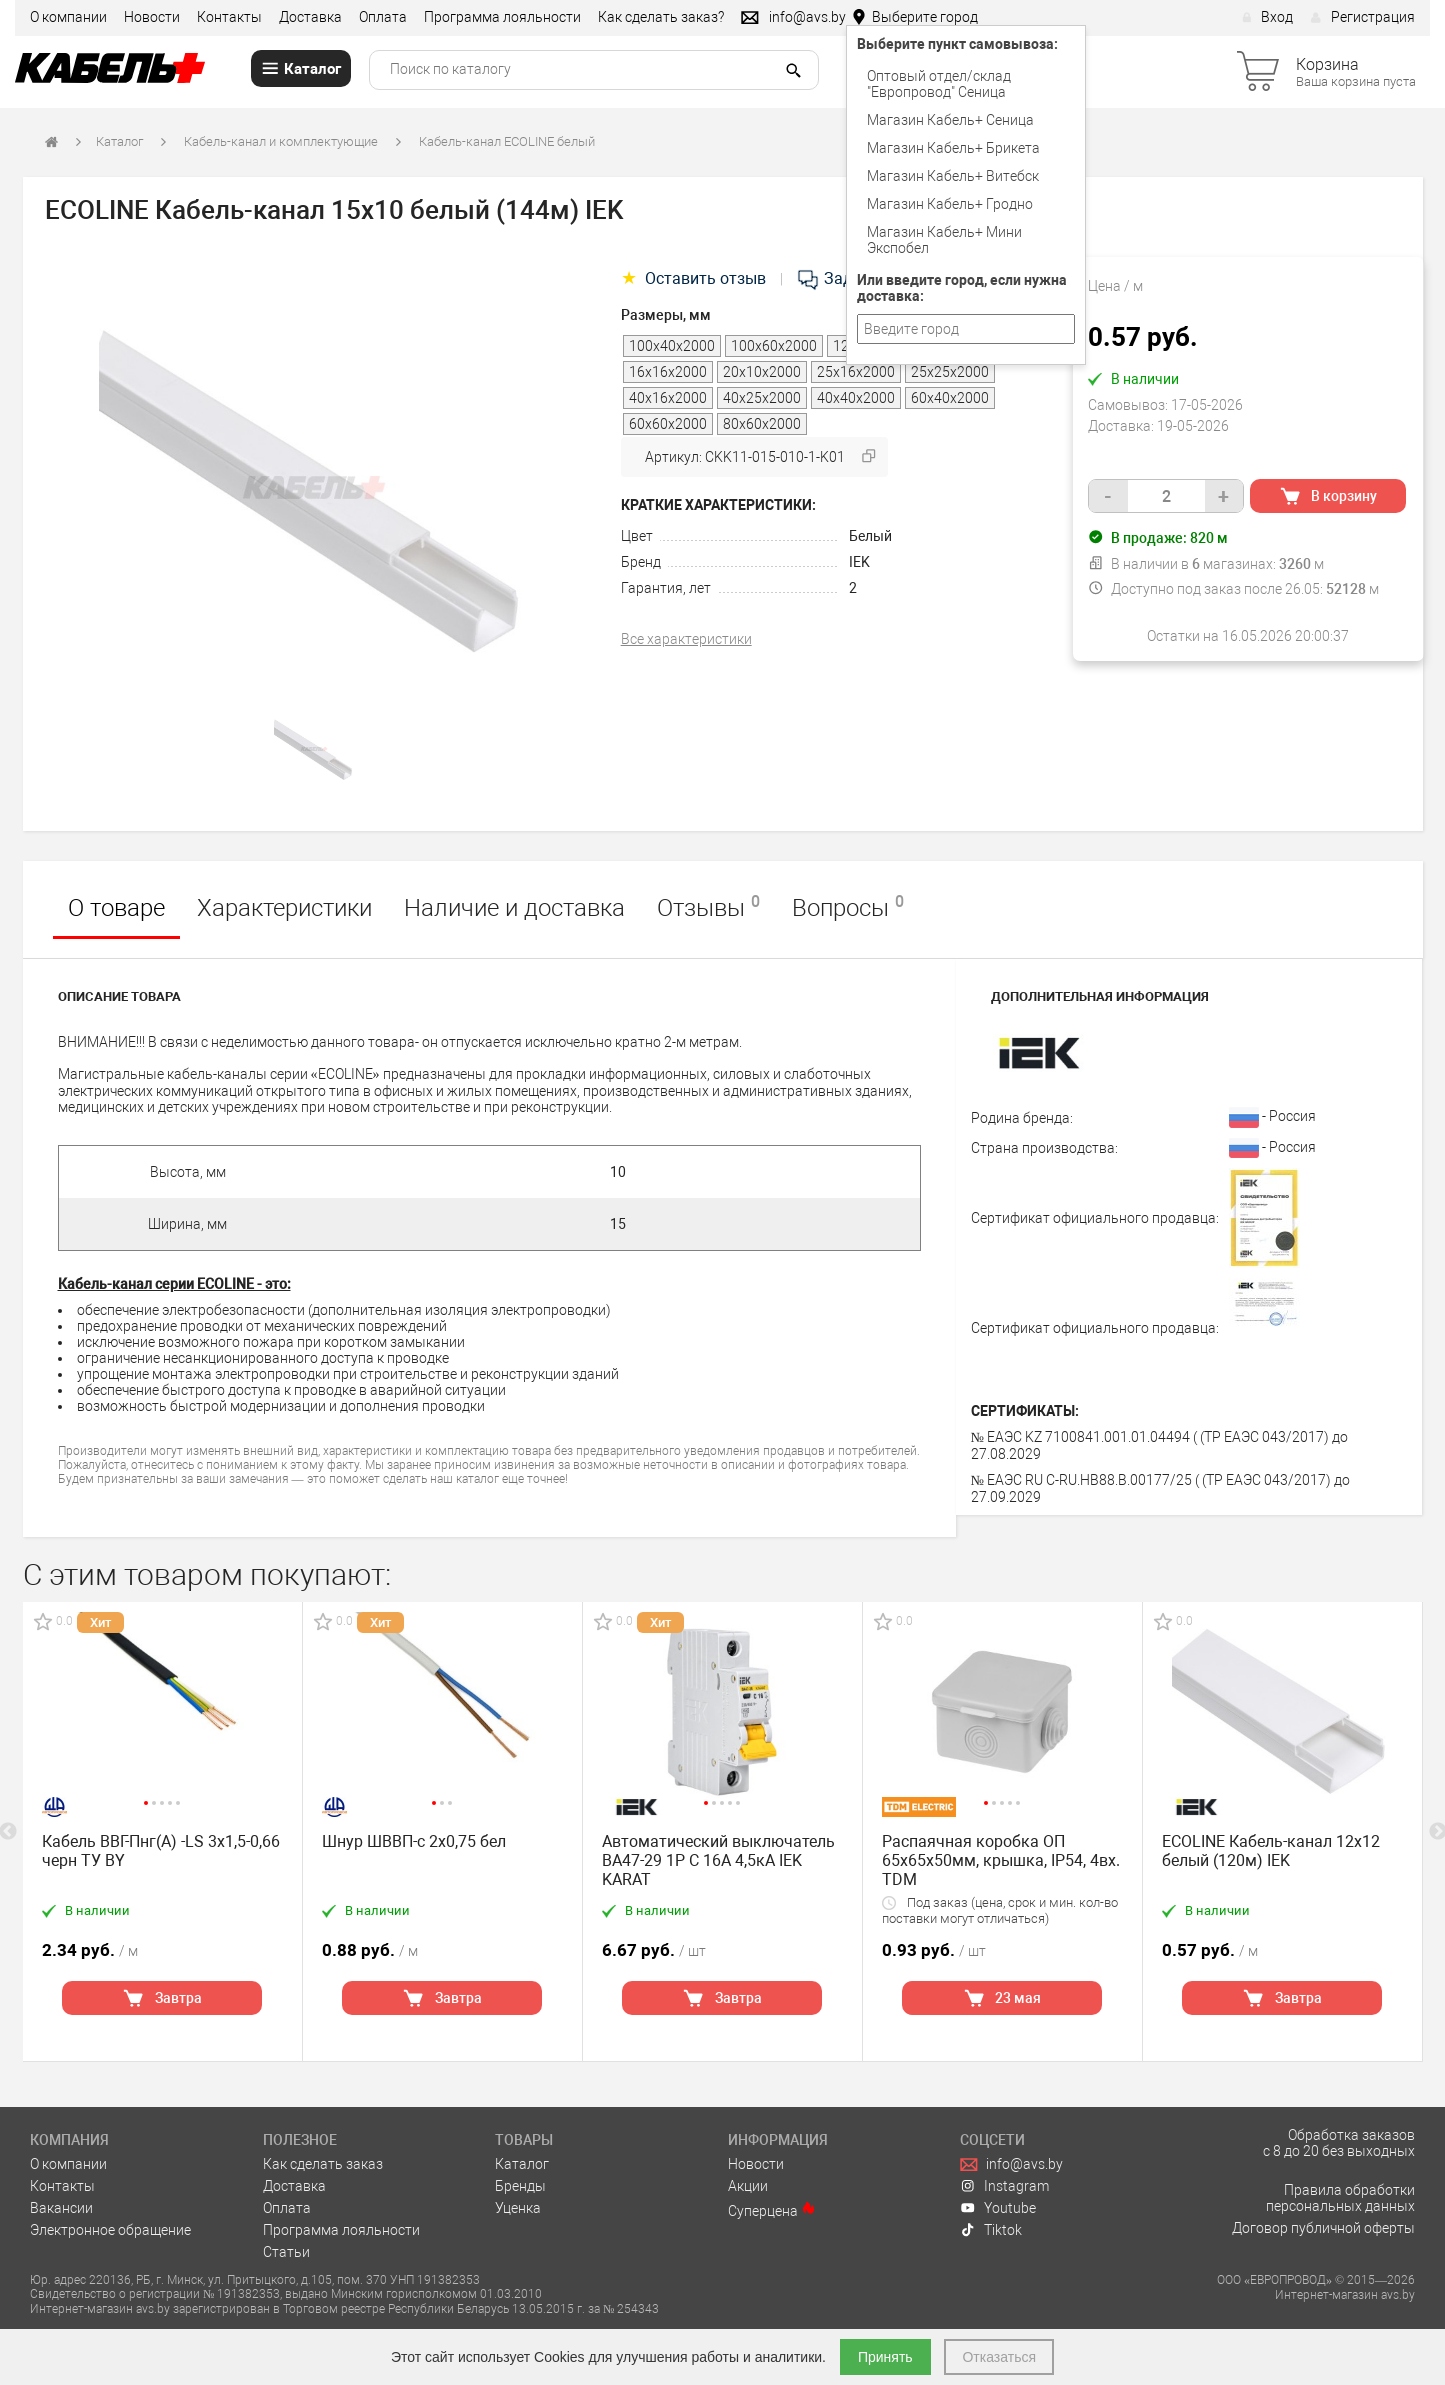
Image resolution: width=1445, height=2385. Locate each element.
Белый (870, 536)
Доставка (310, 17)
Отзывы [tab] (708, 907)
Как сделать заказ (323, 2164)
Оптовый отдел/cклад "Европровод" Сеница (939, 84)
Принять (885, 2357)
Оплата (383, 17)
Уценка (518, 2208)
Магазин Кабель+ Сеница (950, 120)
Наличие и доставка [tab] (514, 908)
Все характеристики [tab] (686, 639)
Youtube (998, 2208)
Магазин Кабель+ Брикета (953, 148)
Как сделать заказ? (661, 17)
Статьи (286, 2252)
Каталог (119, 141)
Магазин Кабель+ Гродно (950, 204)
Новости (152, 17)
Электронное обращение (110, 2230)
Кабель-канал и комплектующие (281, 141)
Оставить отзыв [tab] (695, 278)
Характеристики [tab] (284, 908)
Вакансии (61, 2208)
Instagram (1004, 2186)
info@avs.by (1011, 2164)
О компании (68, 17)
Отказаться (999, 2357)
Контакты (229, 17)
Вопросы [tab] (848, 907)
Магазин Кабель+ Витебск (953, 176)
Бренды (520, 2186)
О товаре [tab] (116, 908)
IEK (859, 562)
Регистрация (1362, 17)
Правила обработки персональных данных (1340, 2198)
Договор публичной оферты (1323, 2228)
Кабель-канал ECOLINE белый (507, 141)
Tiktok (991, 2230)
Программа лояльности (502, 17)
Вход (1267, 17)
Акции (748, 2186)
